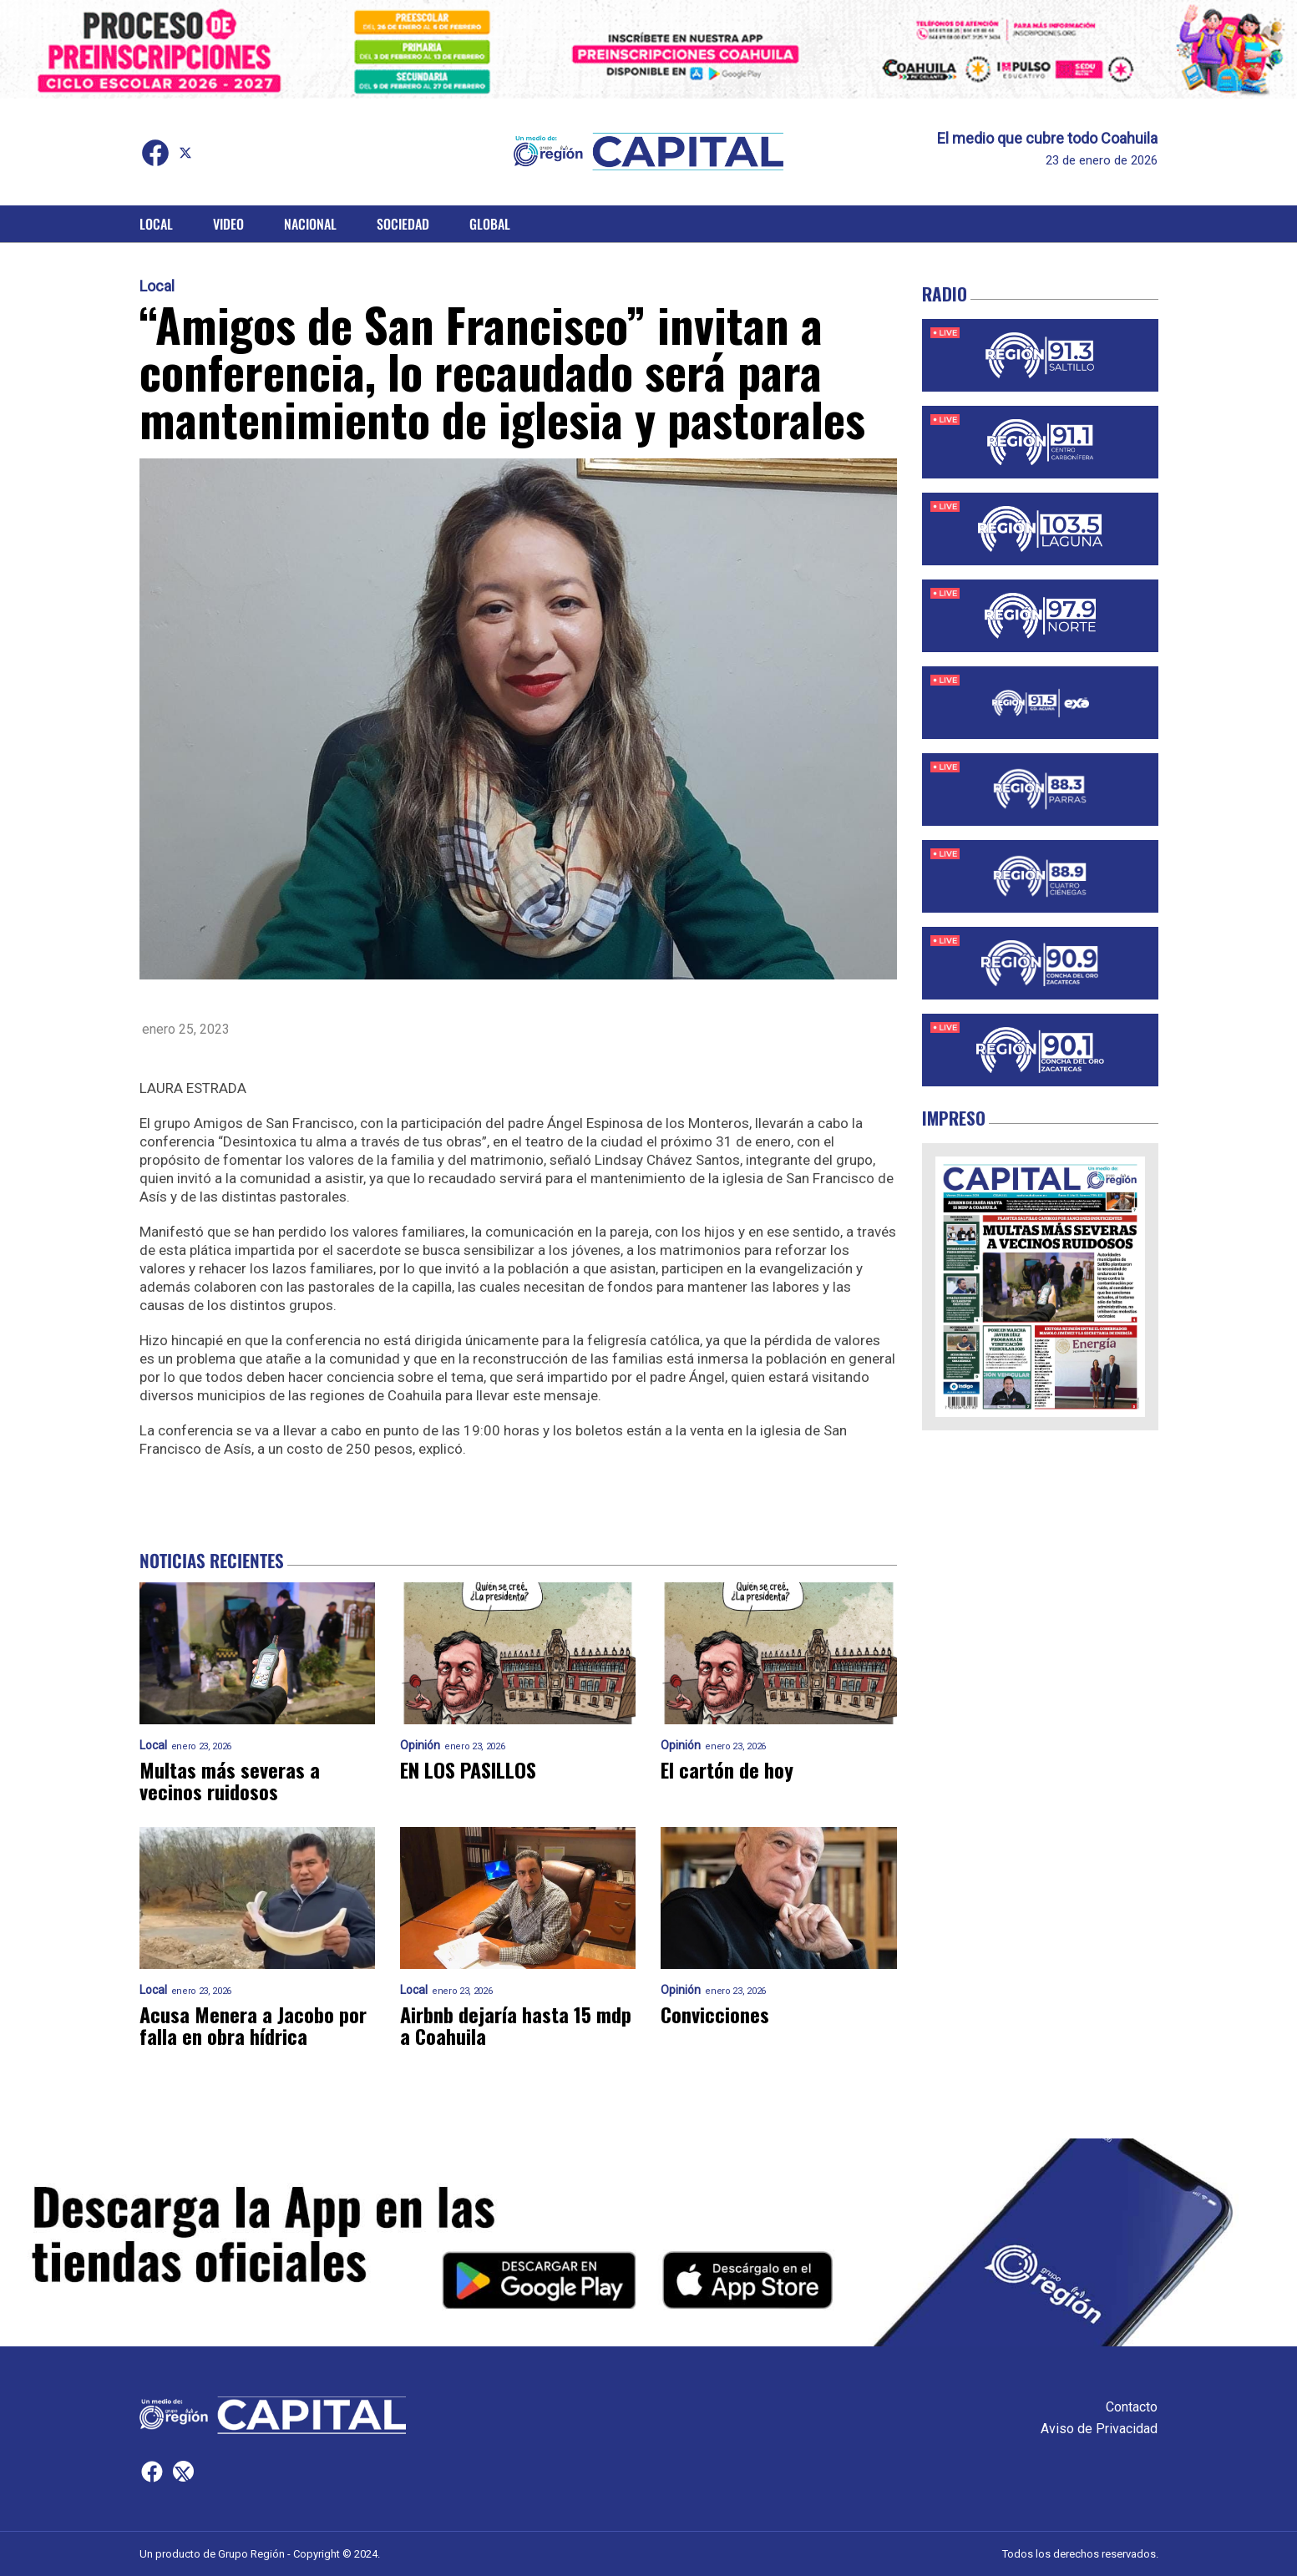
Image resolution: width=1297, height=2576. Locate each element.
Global (489, 224)
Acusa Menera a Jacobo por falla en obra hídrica (253, 2025)
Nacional (310, 224)
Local (156, 224)
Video (228, 224)
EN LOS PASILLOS (468, 1769)
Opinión (420, 1745)
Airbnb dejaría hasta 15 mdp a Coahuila (515, 2025)
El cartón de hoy (727, 1769)
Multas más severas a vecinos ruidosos (229, 1780)
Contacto (1132, 2407)
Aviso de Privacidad (1099, 2429)
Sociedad (403, 224)
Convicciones (715, 2014)
